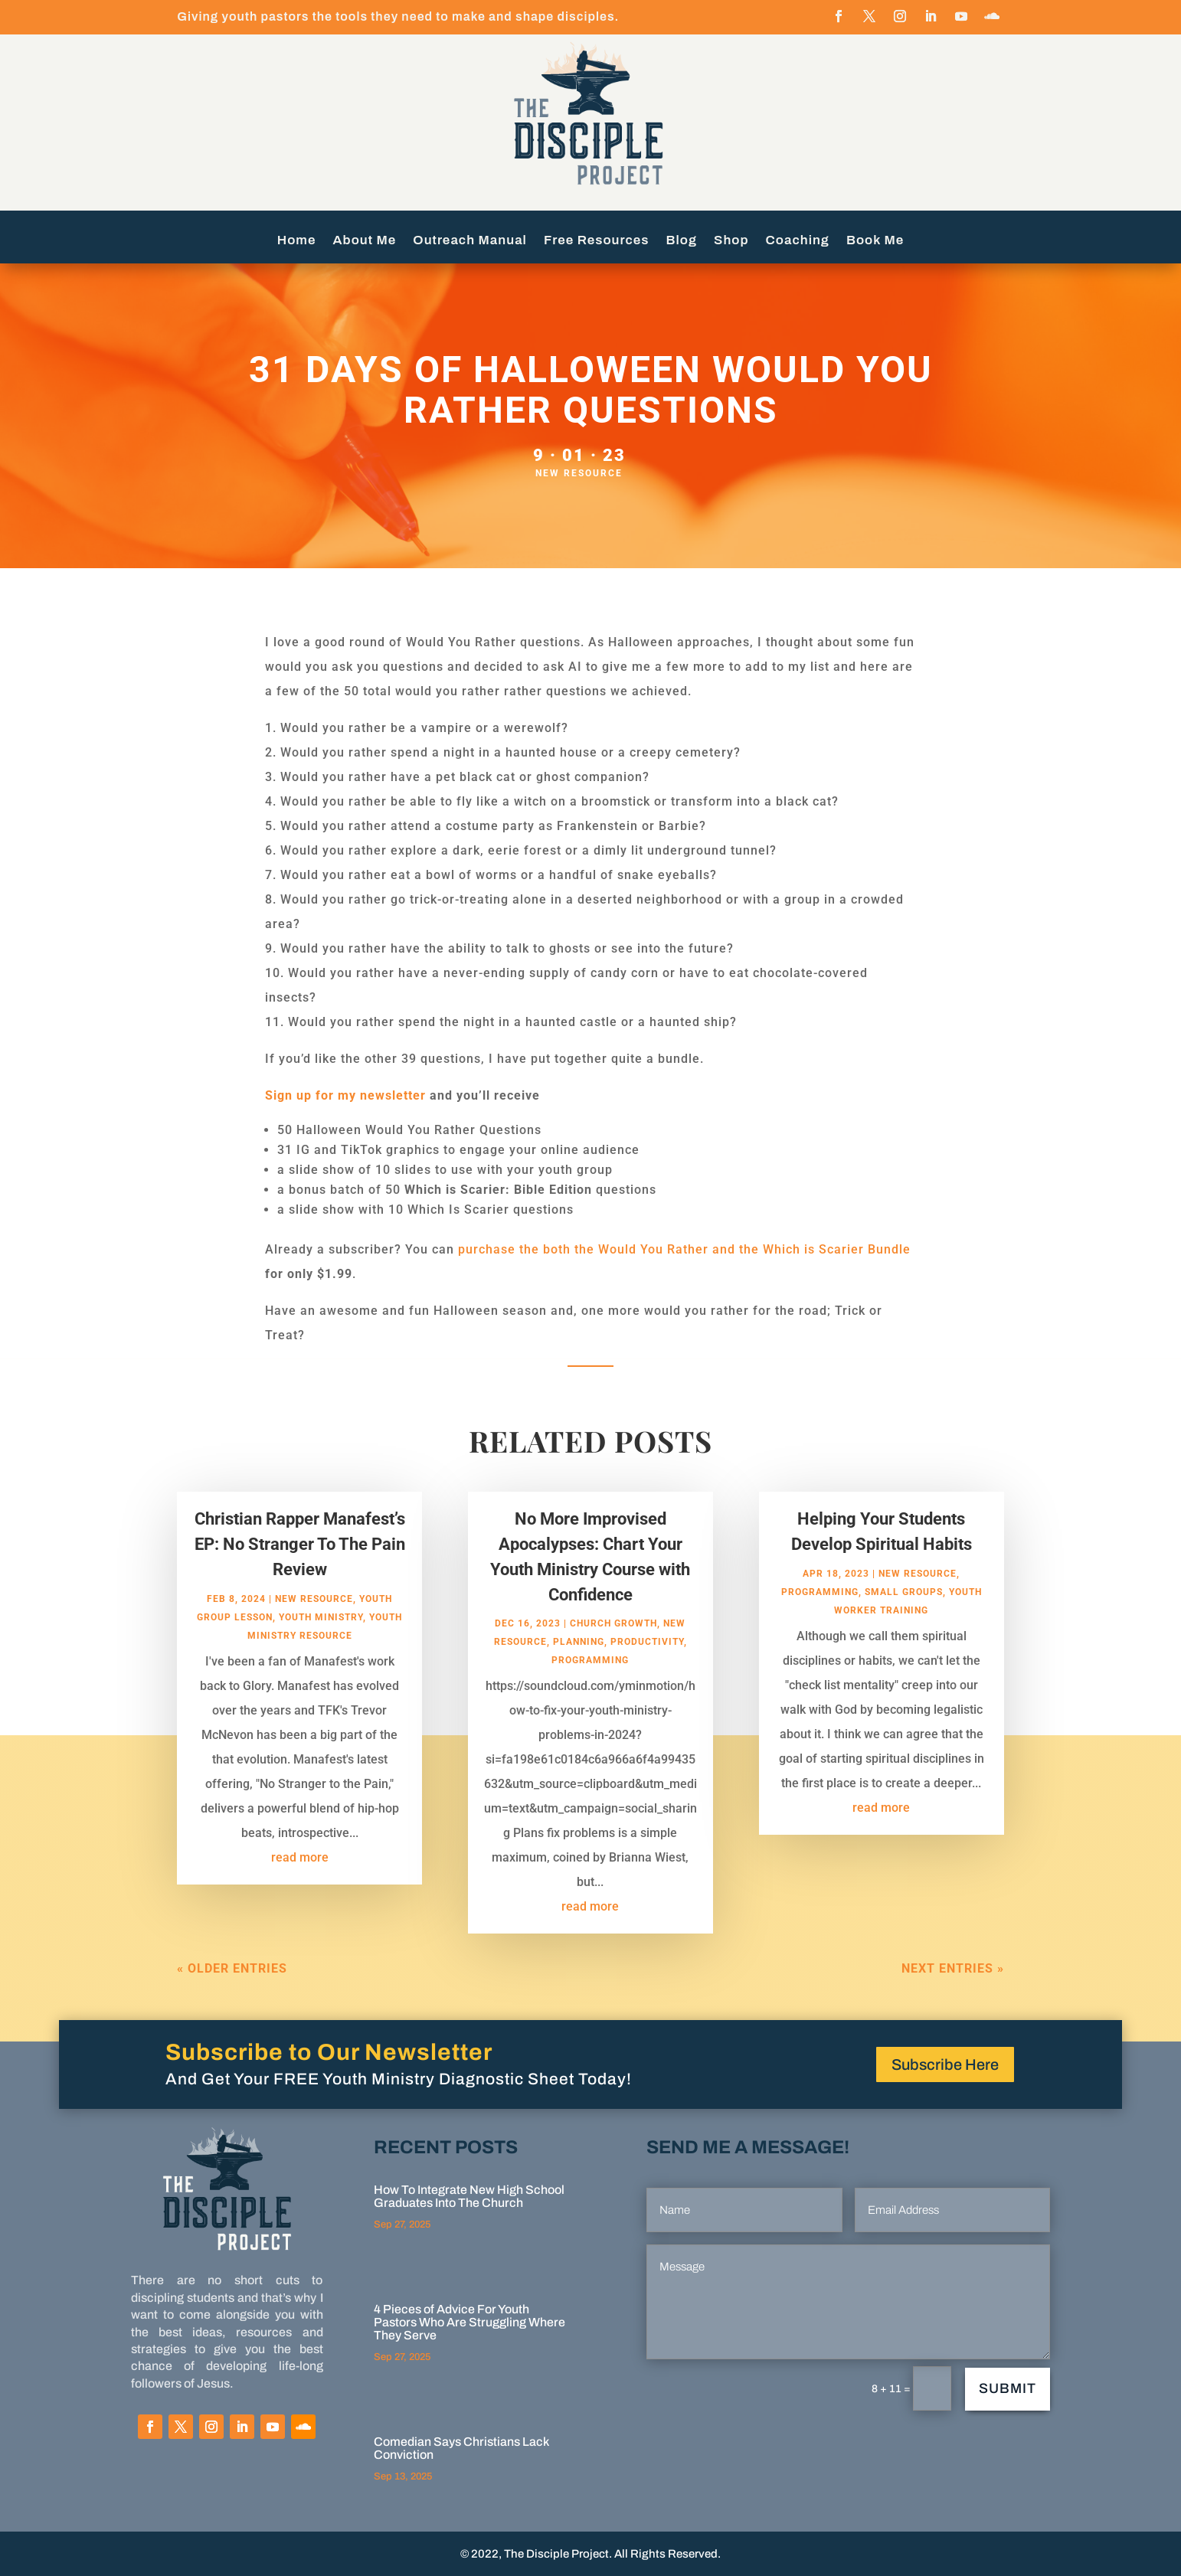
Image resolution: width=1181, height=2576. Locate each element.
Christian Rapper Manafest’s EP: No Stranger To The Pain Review (300, 1574)
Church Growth (613, 1653)
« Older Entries (232, 1998)
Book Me (875, 241)
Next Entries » (952, 1998)
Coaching (797, 241)
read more (300, 1886)
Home (296, 241)
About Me (365, 241)
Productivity (647, 1671)
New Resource (579, 473)
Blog (682, 241)
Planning (578, 1671)
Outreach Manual (470, 241)
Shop (731, 241)
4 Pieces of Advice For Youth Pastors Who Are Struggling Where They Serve (469, 2322)
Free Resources (596, 241)
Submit (1007, 2388)
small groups (904, 1621)
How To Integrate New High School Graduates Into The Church (469, 2196)
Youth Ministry (321, 1646)
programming (590, 1690)
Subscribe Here (945, 2064)
